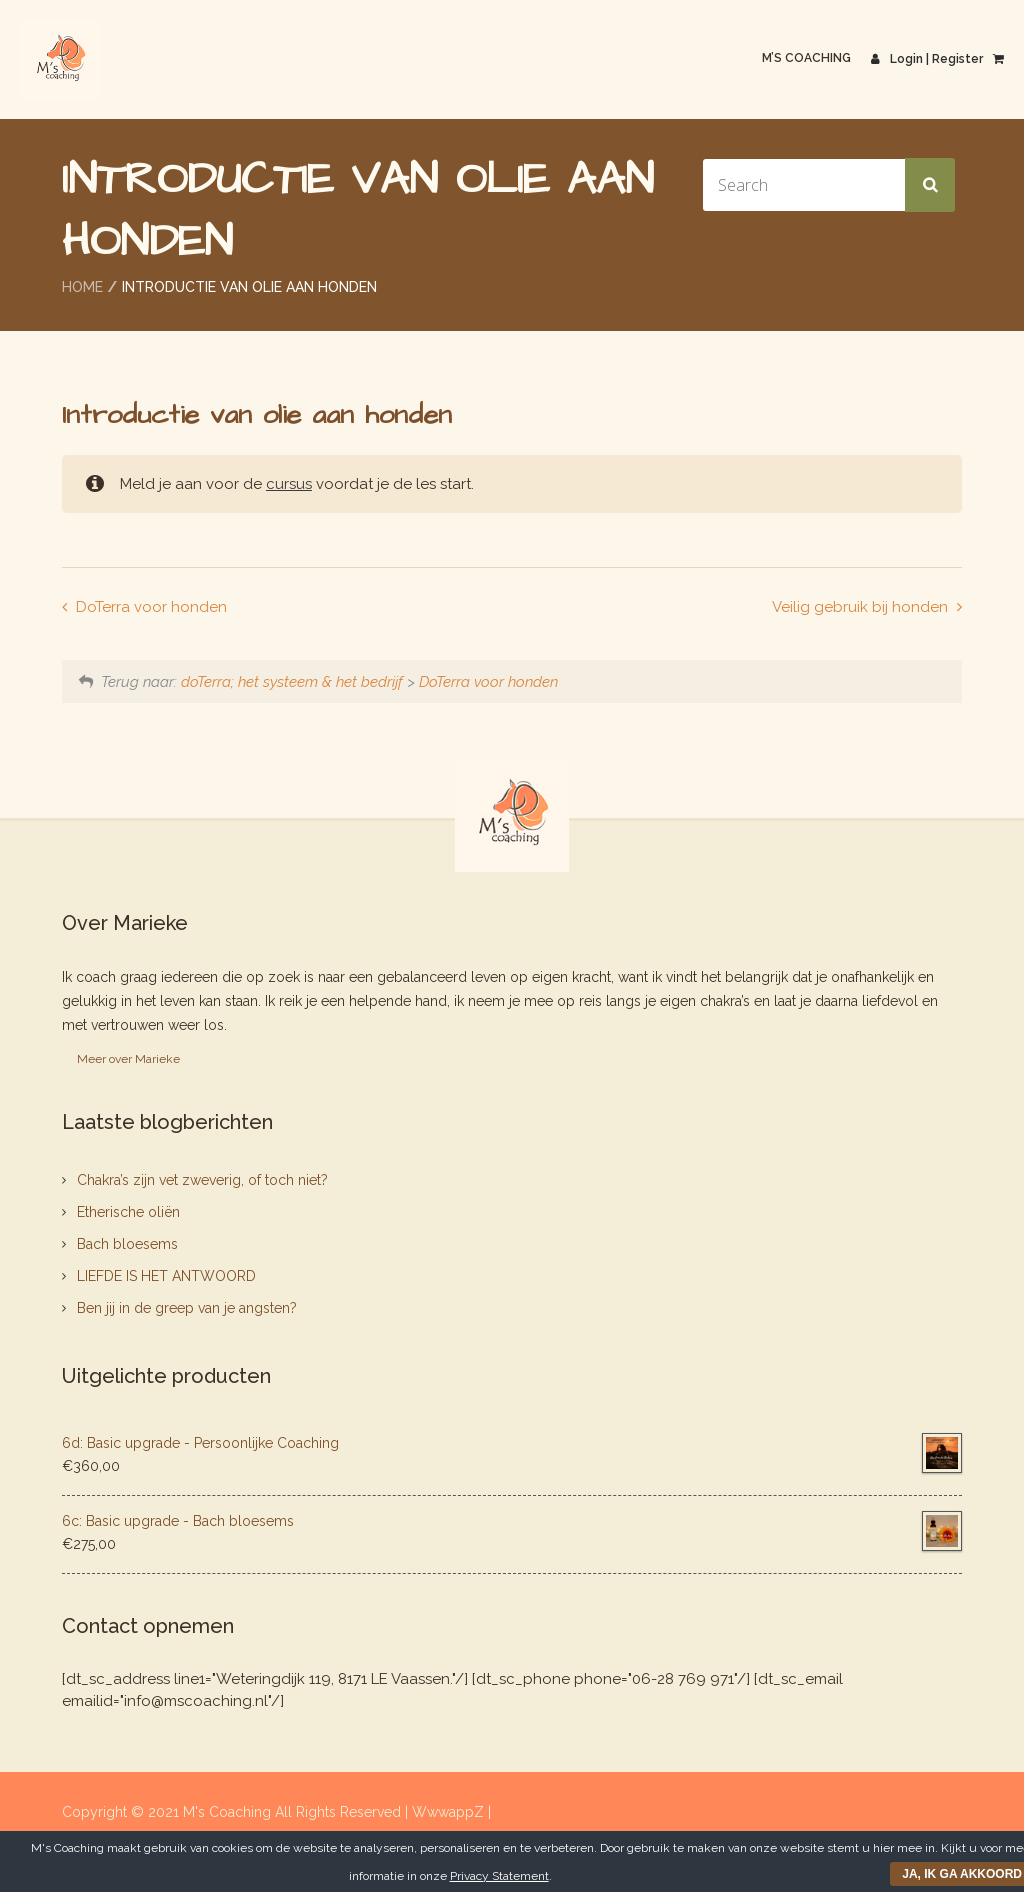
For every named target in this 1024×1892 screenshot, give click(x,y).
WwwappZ (450, 1812)
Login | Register (927, 59)
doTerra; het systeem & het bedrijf (292, 682)
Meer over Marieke (128, 1059)
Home (82, 287)
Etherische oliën (128, 1212)
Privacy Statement (499, 1876)
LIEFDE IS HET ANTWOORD (166, 1276)
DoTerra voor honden (149, 607)
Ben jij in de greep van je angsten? (187, 1308)
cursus (289, 484)
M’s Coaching (806, 58)
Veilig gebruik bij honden (862, 607)
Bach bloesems (127, 1244)
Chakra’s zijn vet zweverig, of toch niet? (202, 1180)
